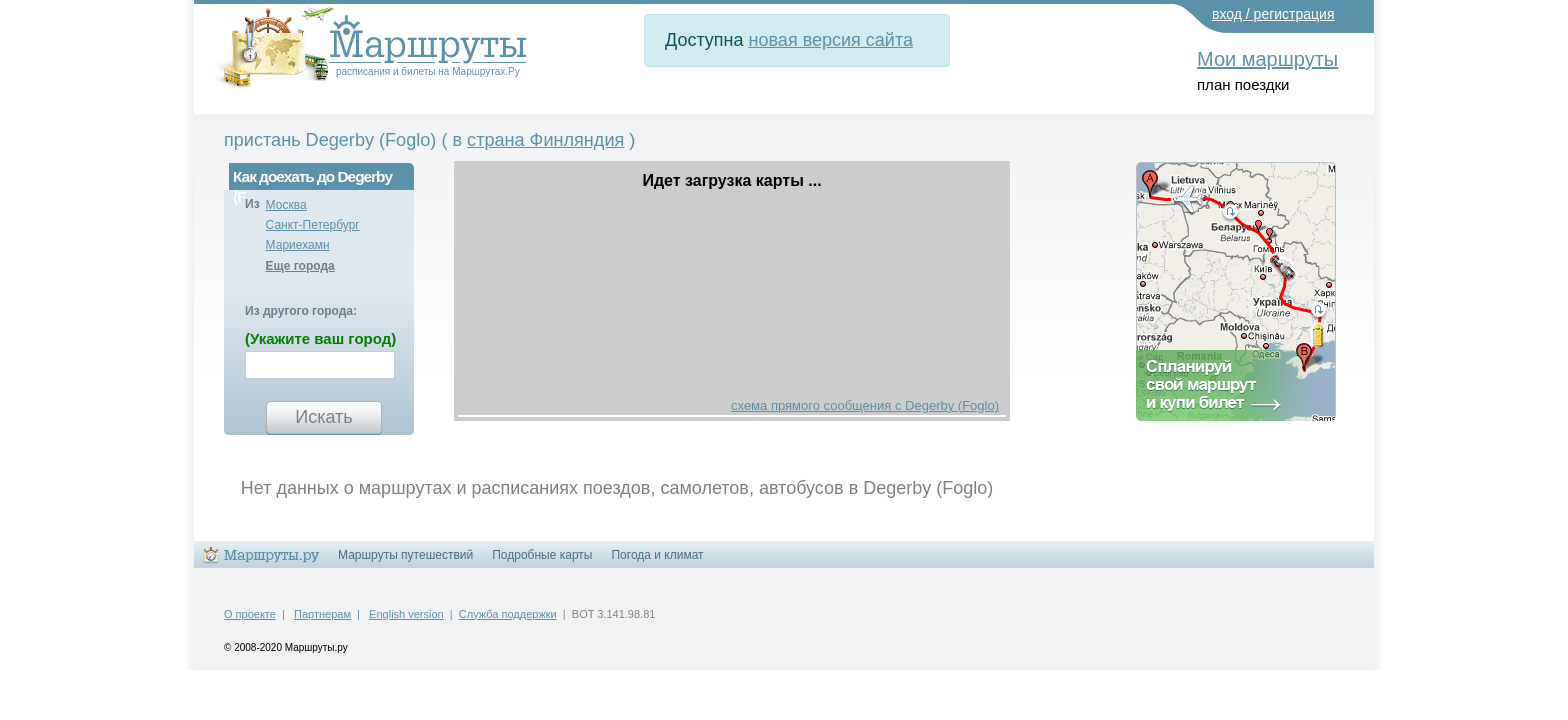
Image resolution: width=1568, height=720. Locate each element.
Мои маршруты (1267, 59)
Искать (323, 417)
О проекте (250, 614)
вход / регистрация (1273, 14)
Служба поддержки (508, 614)
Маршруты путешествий (405, 555)
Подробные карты (542, 555)
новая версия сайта (831, 40)
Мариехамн (298, 245)
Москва (286, 205)
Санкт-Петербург (313, 225)
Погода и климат (657, 555)
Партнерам (322, 614)
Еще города (300, 266)
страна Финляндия (545, 140)
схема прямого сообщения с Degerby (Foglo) (865, 405)
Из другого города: (301, 311)
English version (406, 614)
